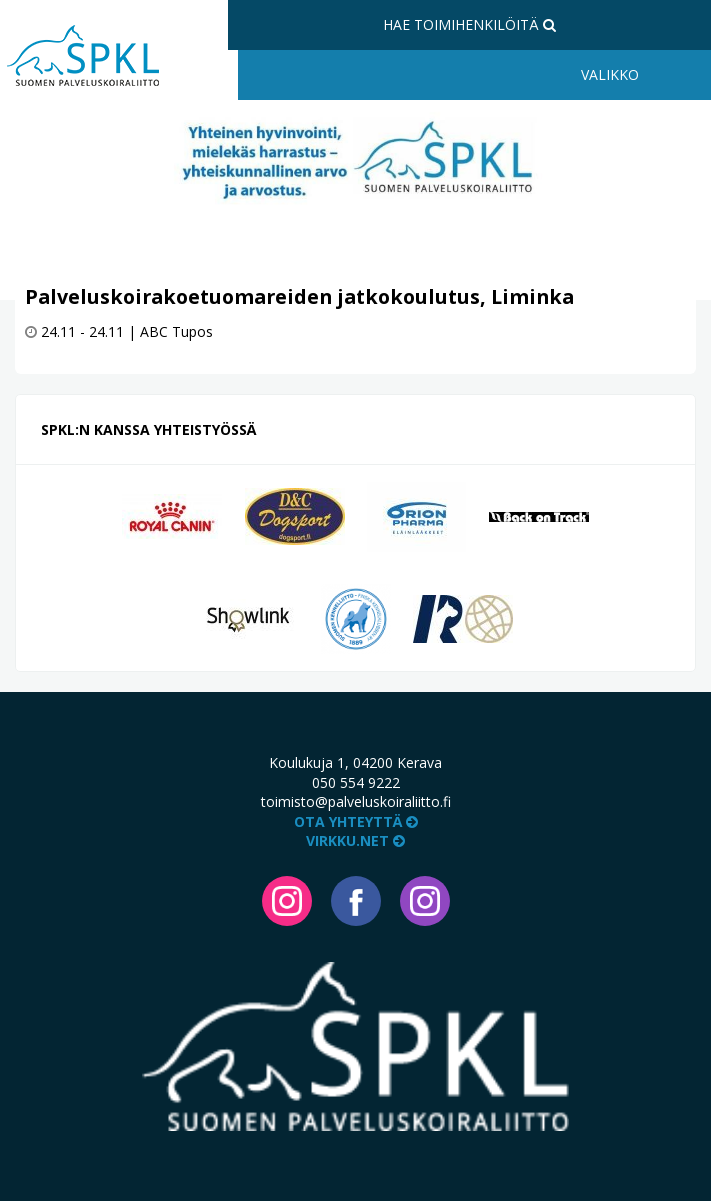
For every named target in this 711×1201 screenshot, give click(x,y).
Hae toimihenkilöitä (469, 24)
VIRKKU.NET (355, 840)
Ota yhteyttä (356, 821)
